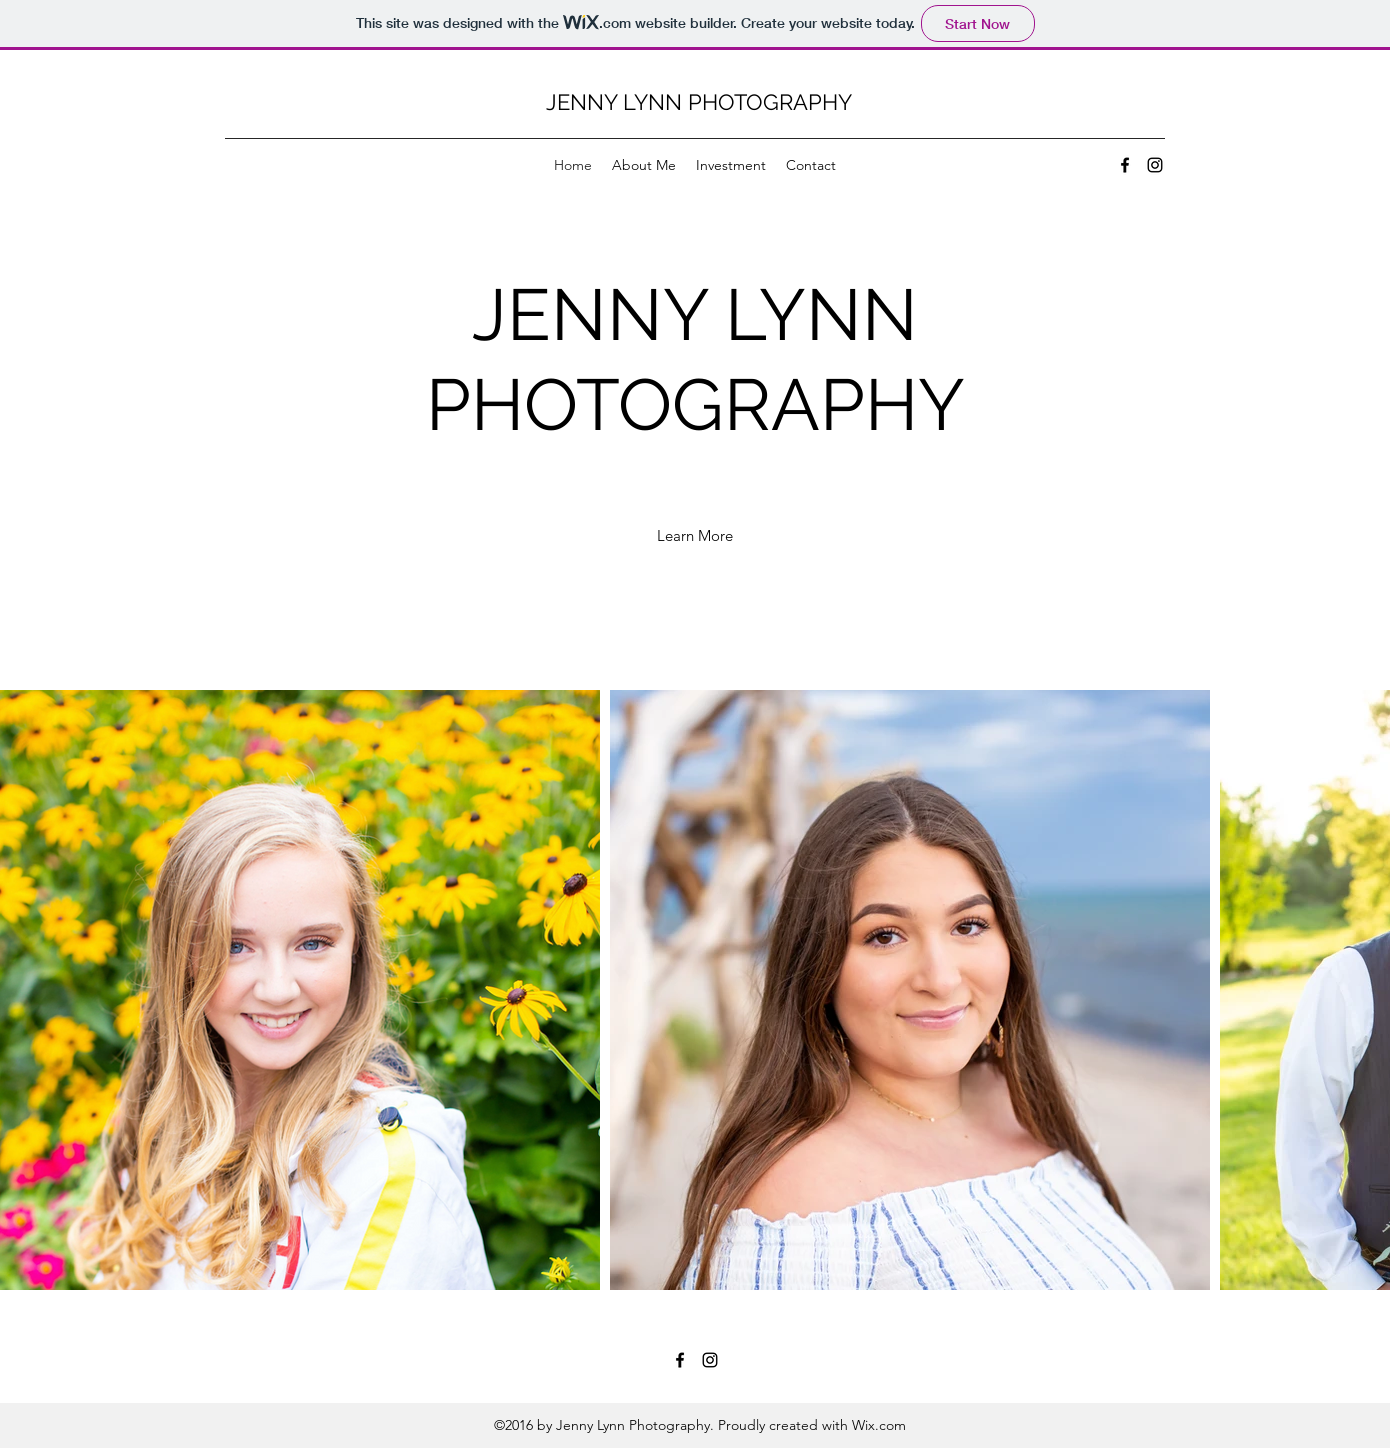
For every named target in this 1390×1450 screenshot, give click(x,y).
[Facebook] (1125, 165)
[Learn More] (695, 536)
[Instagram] (1155, 165)
